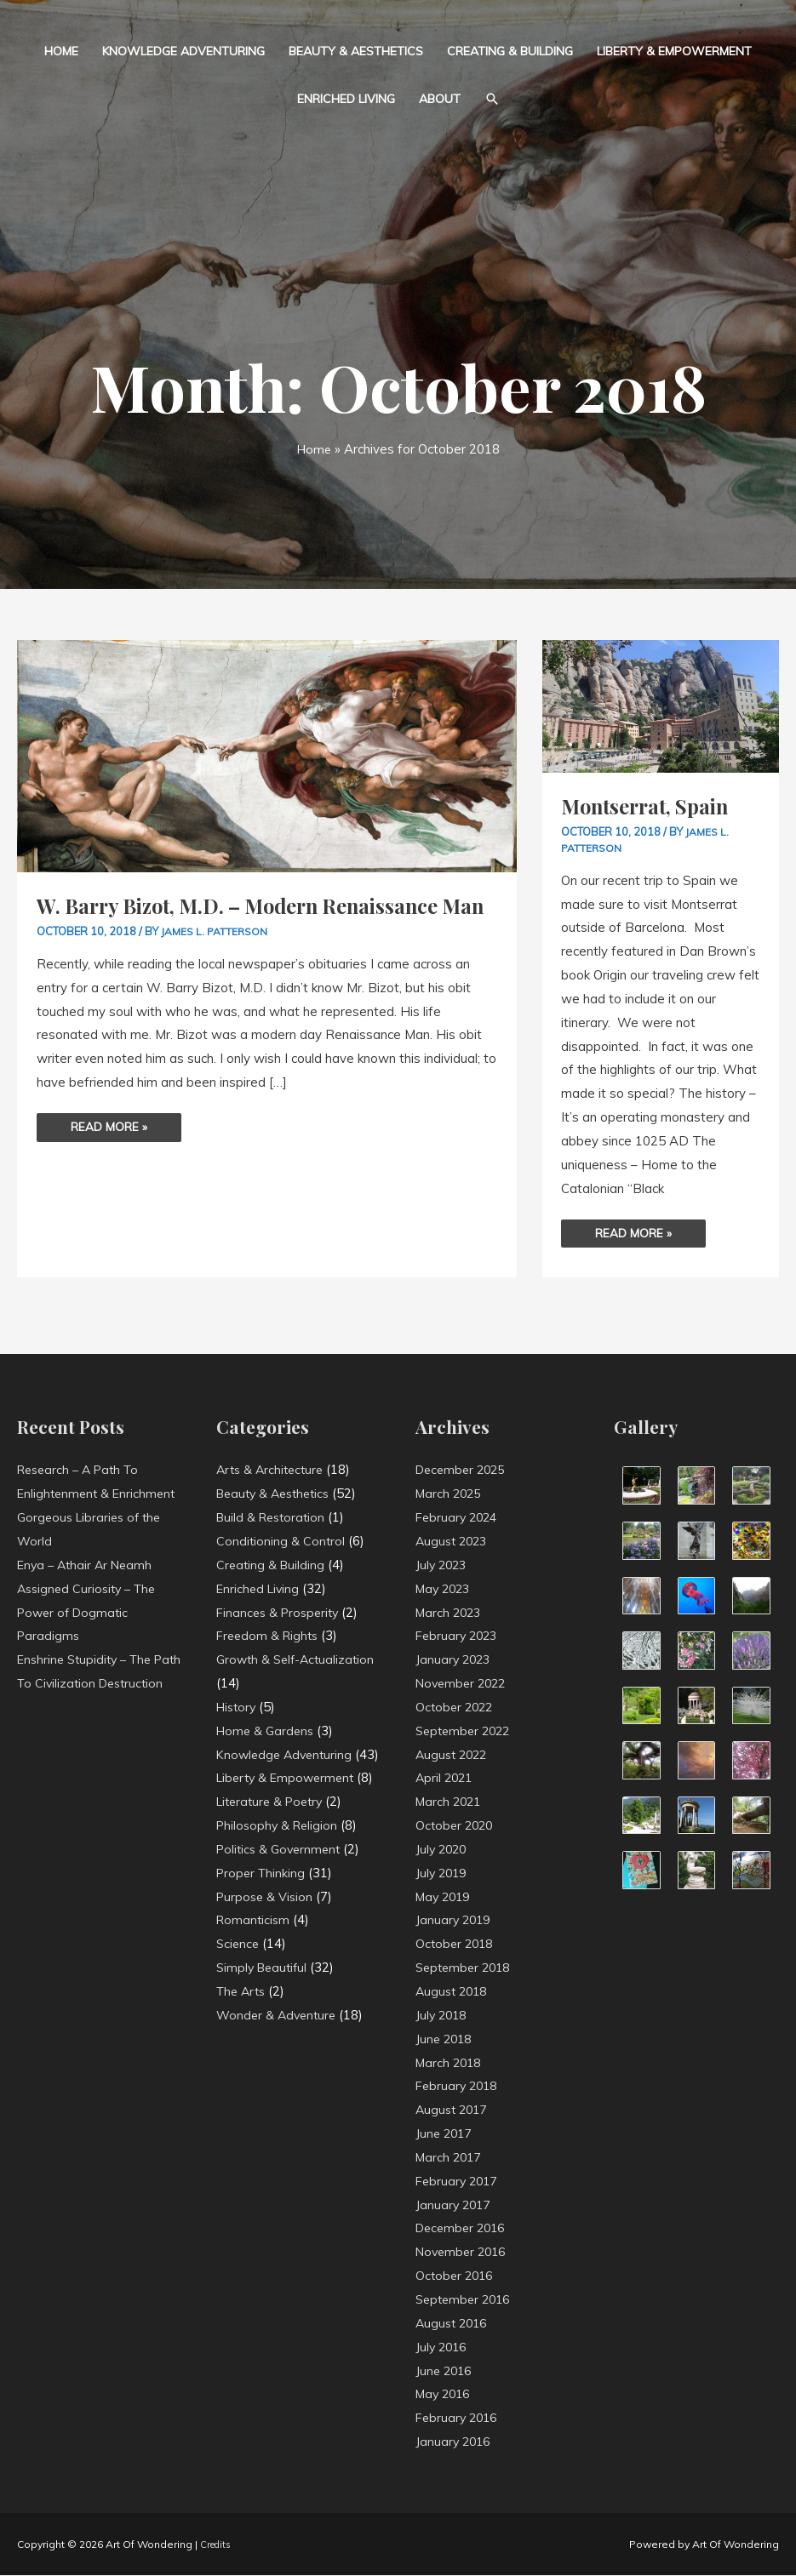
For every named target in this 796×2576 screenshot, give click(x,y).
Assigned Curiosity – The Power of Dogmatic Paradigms (90, 1612)
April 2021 (445, 1778)
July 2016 (442, 2347)
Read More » (111, 1152)
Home (61, 51)
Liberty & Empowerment (674, 51)
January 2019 (454, 1920)
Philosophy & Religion (279, 1873)
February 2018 (458, 2086)
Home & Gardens (267, 1731)
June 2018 (445, 2039)
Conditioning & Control (281, 1542)
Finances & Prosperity (281, 1612)
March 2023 (450, 1612)
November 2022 (463, 1684)
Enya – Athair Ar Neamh (87, 1565)
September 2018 (466, 1968)
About (440, 98)
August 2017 (453, 2110)
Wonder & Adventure (278, 2062)
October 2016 (456, 2276)
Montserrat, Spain (651, 805)
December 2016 (463, 2228)
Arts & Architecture (272, 1470)
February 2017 (458, 2181)
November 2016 (463, 2252)
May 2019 (445, 1896)
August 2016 (453, 2324)
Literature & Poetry (273, 1850)
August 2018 (453, 1992)
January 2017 (454, 2204)
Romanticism (254, 1968)
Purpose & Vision (266, 1944)
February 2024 (458, 1518)
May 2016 (445, 2394)
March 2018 (450, 2062)
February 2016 (458, 2418)
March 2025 (450, 1494)
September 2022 (466, 1731)
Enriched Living (346, 98)
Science (238, 1992)
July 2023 (442, 1565)
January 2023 (454, 1660)
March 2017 (450, 2158)
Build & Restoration (273, 1518)
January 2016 (454, 2442)
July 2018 (442, 2016)
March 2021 (450, 1802)
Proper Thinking (262, 1920)
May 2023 (445, 1588)
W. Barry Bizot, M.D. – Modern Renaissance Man (252, 919)
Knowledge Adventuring (183, 51)
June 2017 (445, 2134)
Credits (218, 2545)
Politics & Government (281, 1896)
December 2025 (463, 1470)
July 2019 (442, 1873)
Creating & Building (510, 51)
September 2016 (466, 2300)
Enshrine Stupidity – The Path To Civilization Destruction (88, 1684)
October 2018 (456, 1944)
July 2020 (442, 1850)
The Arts (243, 2039)
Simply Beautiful (264, 2016)
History (238, 1707)
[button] (492, 98)
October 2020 (456, 1826)
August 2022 (453, 1754)
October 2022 (456, 1707)
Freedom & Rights (270, 1636)
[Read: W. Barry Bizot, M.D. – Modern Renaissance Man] (267, 754)
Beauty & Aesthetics (356, 51)
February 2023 (458, 1636)
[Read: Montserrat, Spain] (660, 705)
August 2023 (453, 1542)
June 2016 (445, 2370)
